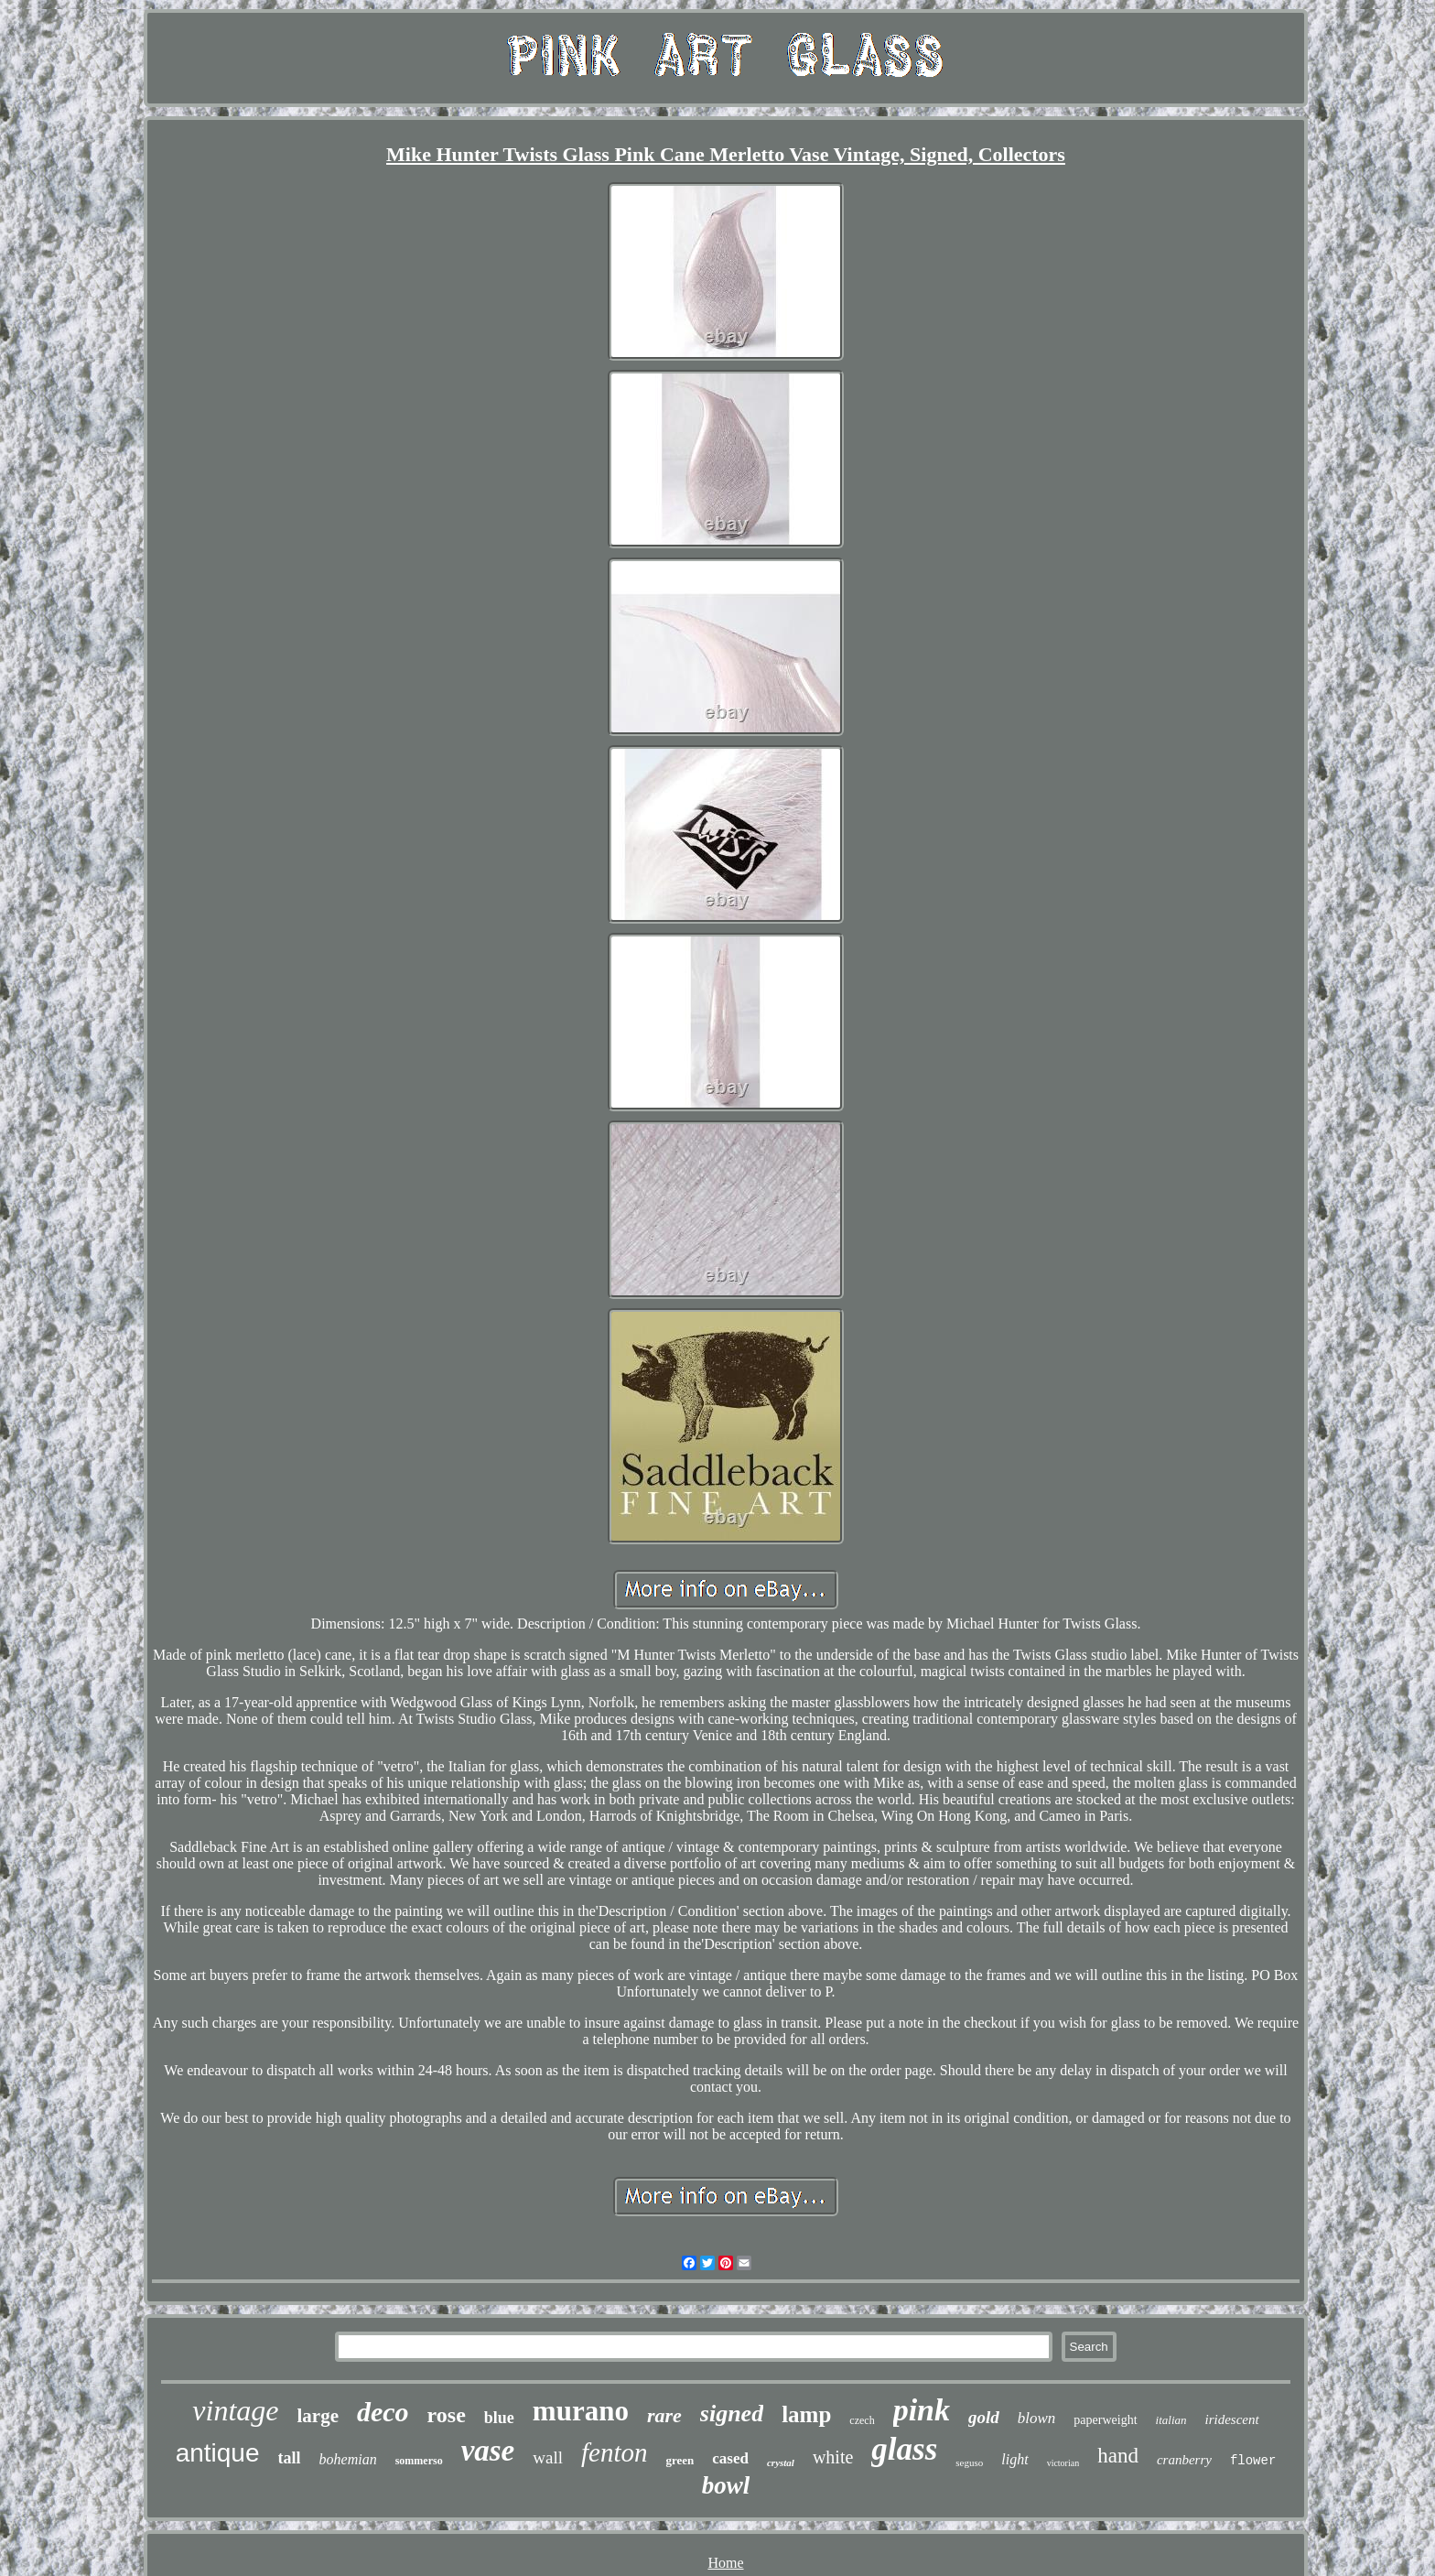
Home (725, 2563)
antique (218, 2453)
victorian (1063, 2463)
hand (1117, 2455)
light (1014, 2459)
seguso (969, 2462)
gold (983, 2417)
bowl (726, 2485)
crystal (780, 2462)
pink (921, 2410)
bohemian (348, 2459)
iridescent (1232, 2419)
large (317, 2416)
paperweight (1105, 2420)
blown (1037, 2418)
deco (383, 2412)
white (833, 2457)
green (679, 2460)
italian (1171, 2420)
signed (731, 2413)
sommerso (419, 2460)
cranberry (1184, 2459)
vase (488, 2450)
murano (581, 2411)
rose (446, 2415)
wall (548, 2457)
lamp (806, 2414)
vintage (235, 2410)
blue (499, 2417)
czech (861, 2420)
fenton (614, 2452)
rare (664, 2415)
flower (1253, 2460)
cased (730, 2458)
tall (289, 2458)
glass (904, 2449)
